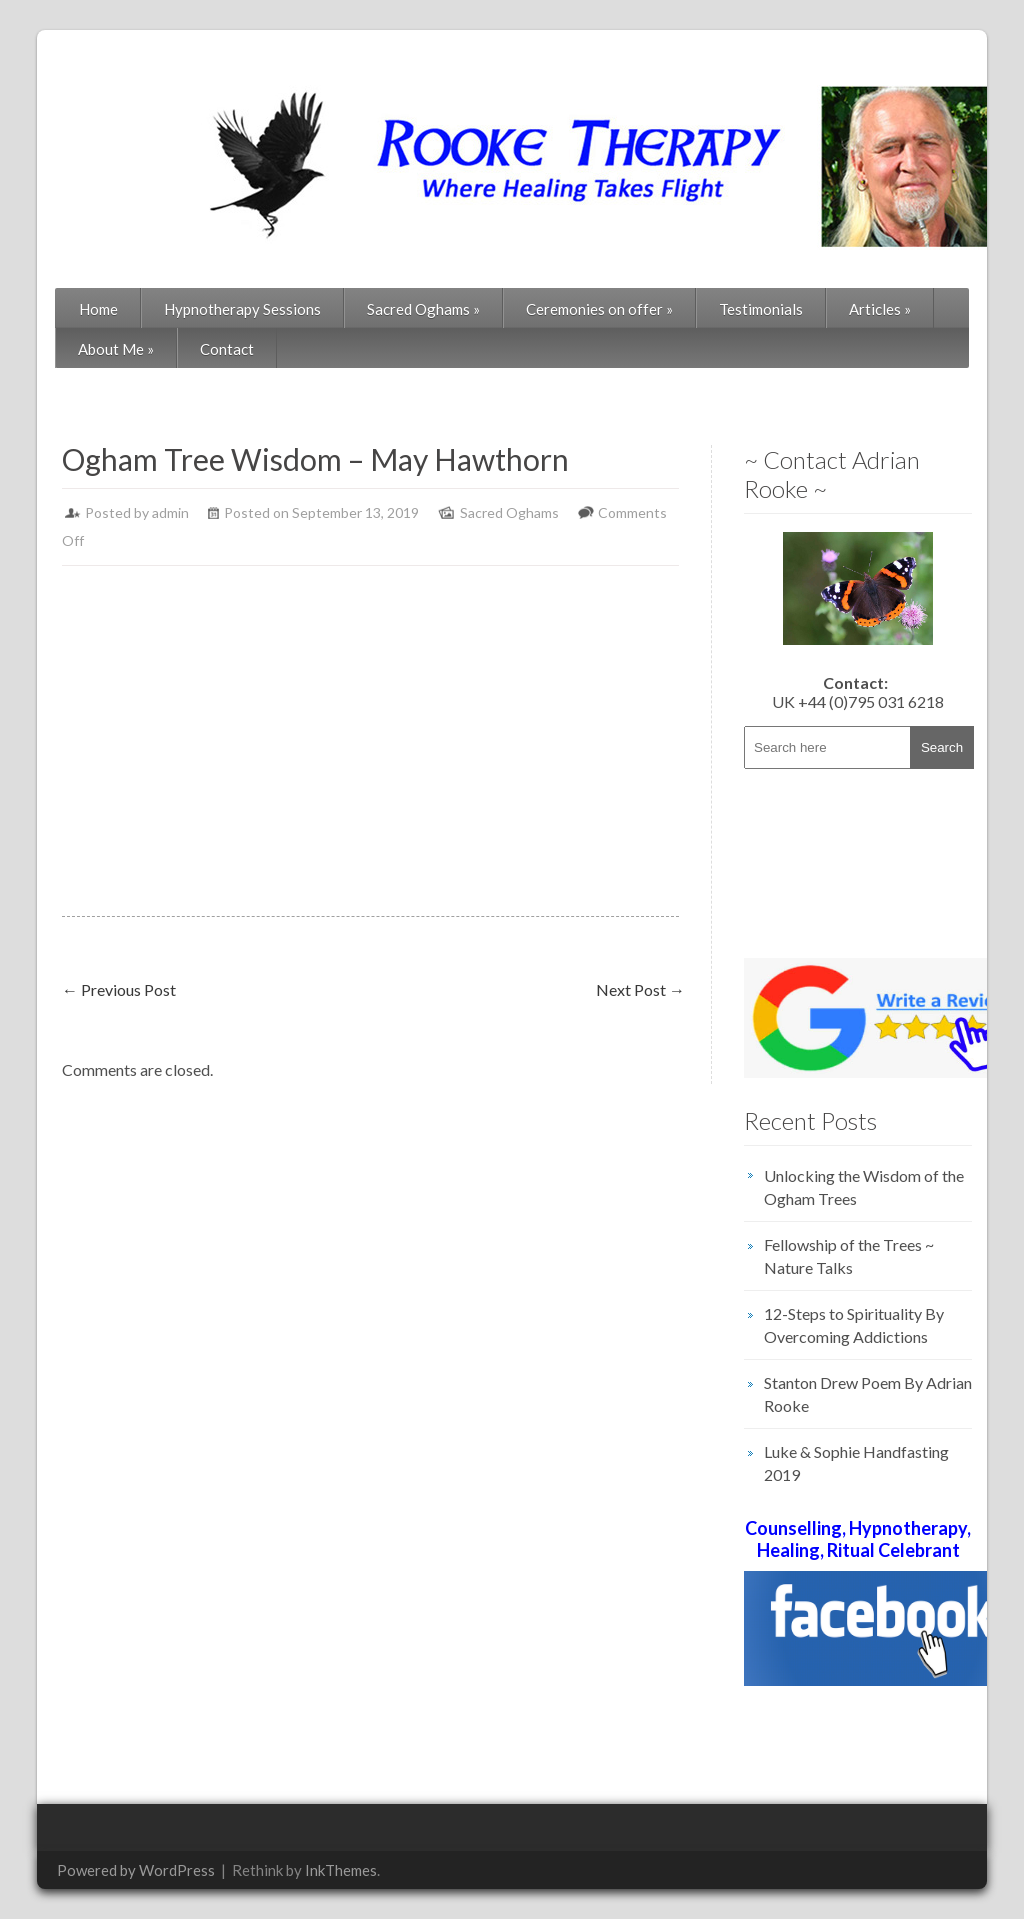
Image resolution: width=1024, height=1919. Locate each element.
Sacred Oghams (423, 309)
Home (98, 309)
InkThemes (341, 1870)
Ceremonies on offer (599, 309)
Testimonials (761, 309)
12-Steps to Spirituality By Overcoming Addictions (854, 1325)
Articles (880, 309)
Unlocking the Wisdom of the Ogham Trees (864, 1187)
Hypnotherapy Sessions (242, 309)
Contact (227, 349)
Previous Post (119, 989)
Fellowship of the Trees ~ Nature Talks (849, 1256)
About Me (116, 349)
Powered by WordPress (136, 1870)
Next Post (640, 989)
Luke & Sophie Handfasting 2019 (856, 1463)
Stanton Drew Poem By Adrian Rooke (868, 1394)
